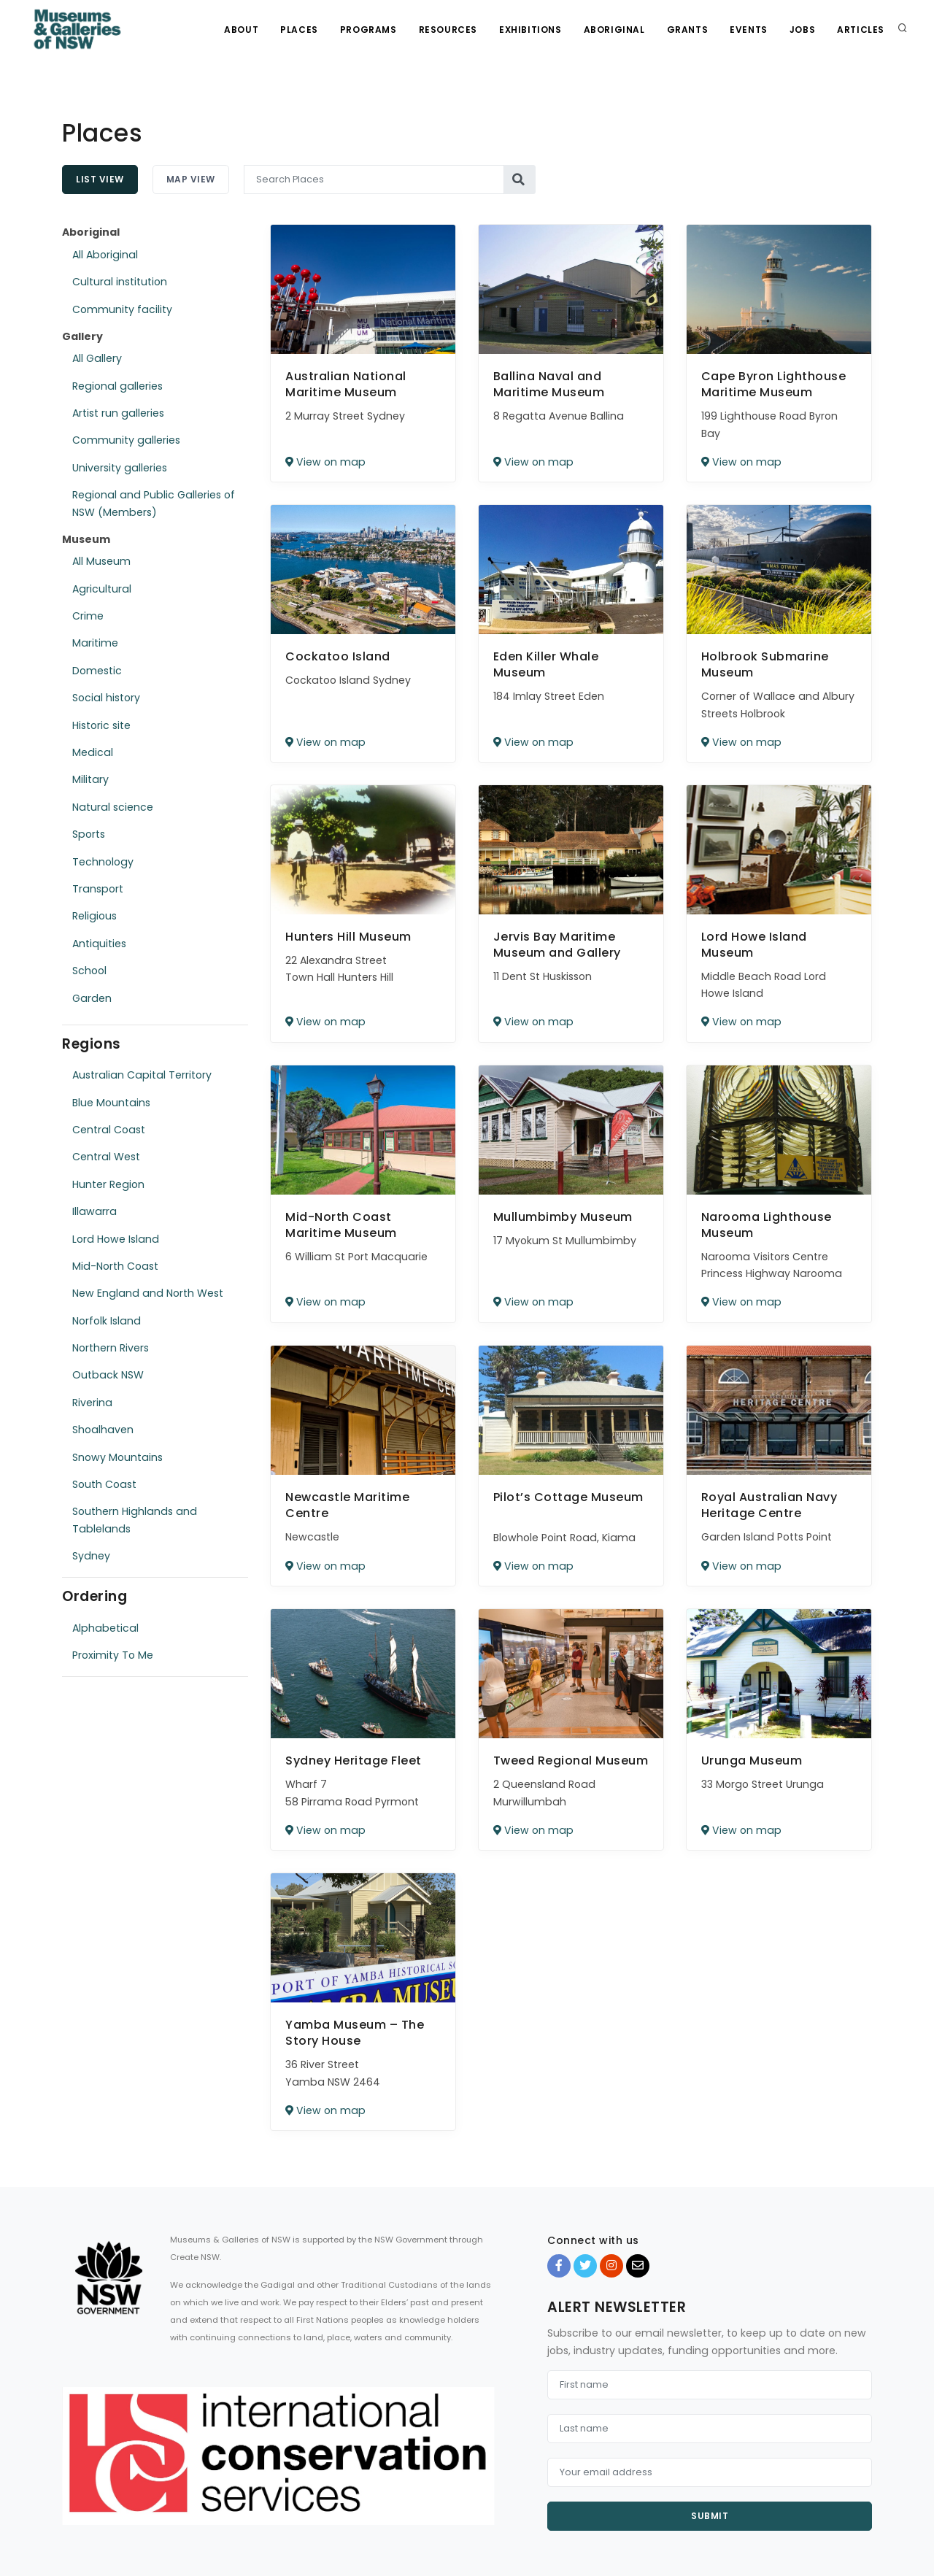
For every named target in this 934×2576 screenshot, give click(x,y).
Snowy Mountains (117, 1457)
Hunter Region (108, 1184)
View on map (325, 462)
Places (299, 29)
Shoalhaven (103, 1429)
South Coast (104, 1484)
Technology (103, 862)
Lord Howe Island (115, 1239)
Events (749, 29)
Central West (106, 1156)
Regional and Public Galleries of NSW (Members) (153, 503)
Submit (709, 2516)
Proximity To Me (112, 1655)
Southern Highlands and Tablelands (134, 1519)
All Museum (101, 561)
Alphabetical (105, 1628)
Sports (88, 834)
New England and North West (147, 1293)
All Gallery (97, 358)
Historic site (101, 725)
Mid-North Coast (115, 1266)
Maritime (95, 643)
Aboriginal (614, 29)
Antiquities (99, 943)
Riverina (92, 1402)
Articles (860, 29)
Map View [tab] (190, 179)
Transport (97, 889)
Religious (94, 916)
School (89, 970)
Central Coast (108, 1129)
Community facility (122, 309)
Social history (106, 697)
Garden (92, 998)
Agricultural (101, 589)
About (241, 29)
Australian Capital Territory (142, 1075)
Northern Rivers (110, 1348)
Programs (368, 29)
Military (90, 779)
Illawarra (94, 1211)
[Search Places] (374, 179)
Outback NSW (108, 1375)
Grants (688, 29)
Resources (448, 29)
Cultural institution (119, 281)
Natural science (112, 807)
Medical (92, 752)
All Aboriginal (105, 254)
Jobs (802, 29)
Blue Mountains (111, 1102)
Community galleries (126, 440)
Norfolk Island (106, 1321)
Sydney (91, 1556)
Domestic (97, 670)
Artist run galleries (118, 413)
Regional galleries (117, 386)
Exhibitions (530, 29)
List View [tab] (100, 179)
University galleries (119, 467)
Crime (88, 616)
